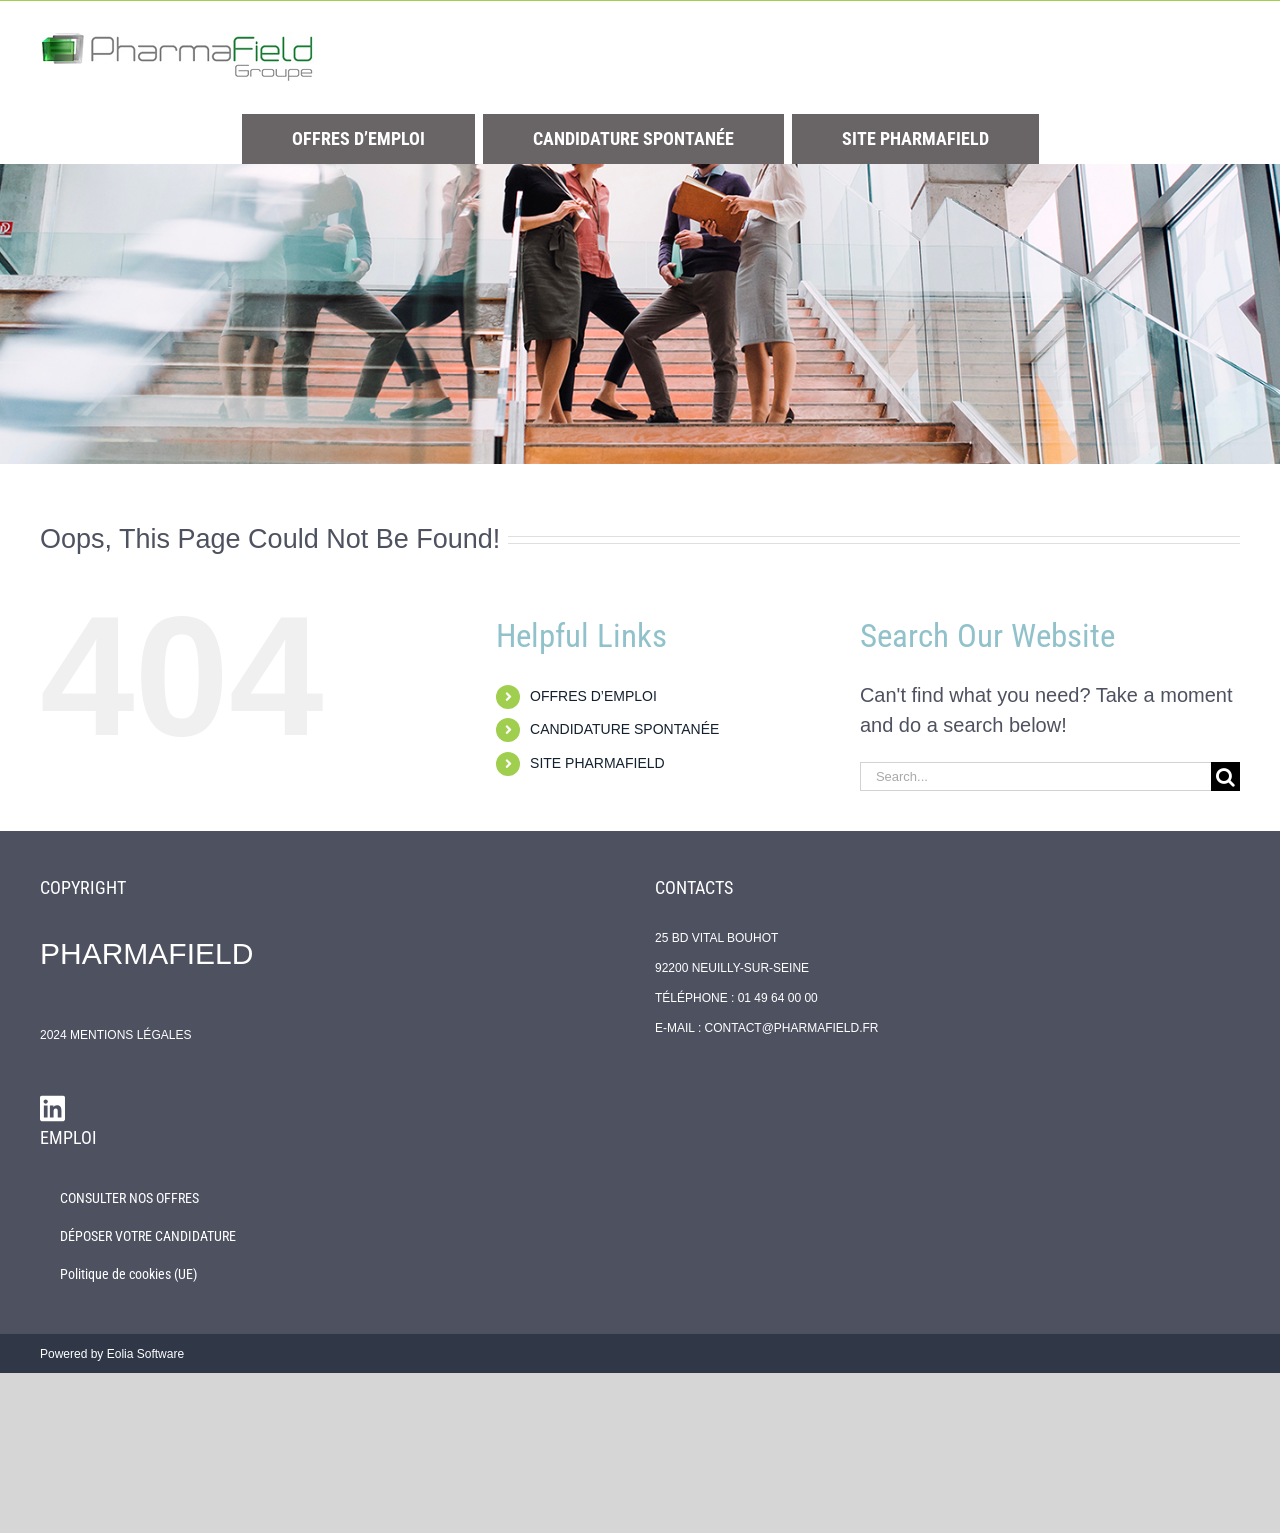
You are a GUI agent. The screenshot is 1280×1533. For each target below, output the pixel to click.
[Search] (1225, 776)
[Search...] (1035, 776)
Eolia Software (145, 1354)
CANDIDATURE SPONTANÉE (624, 729)
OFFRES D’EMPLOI (593, 696)
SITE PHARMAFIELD (597, 763)
